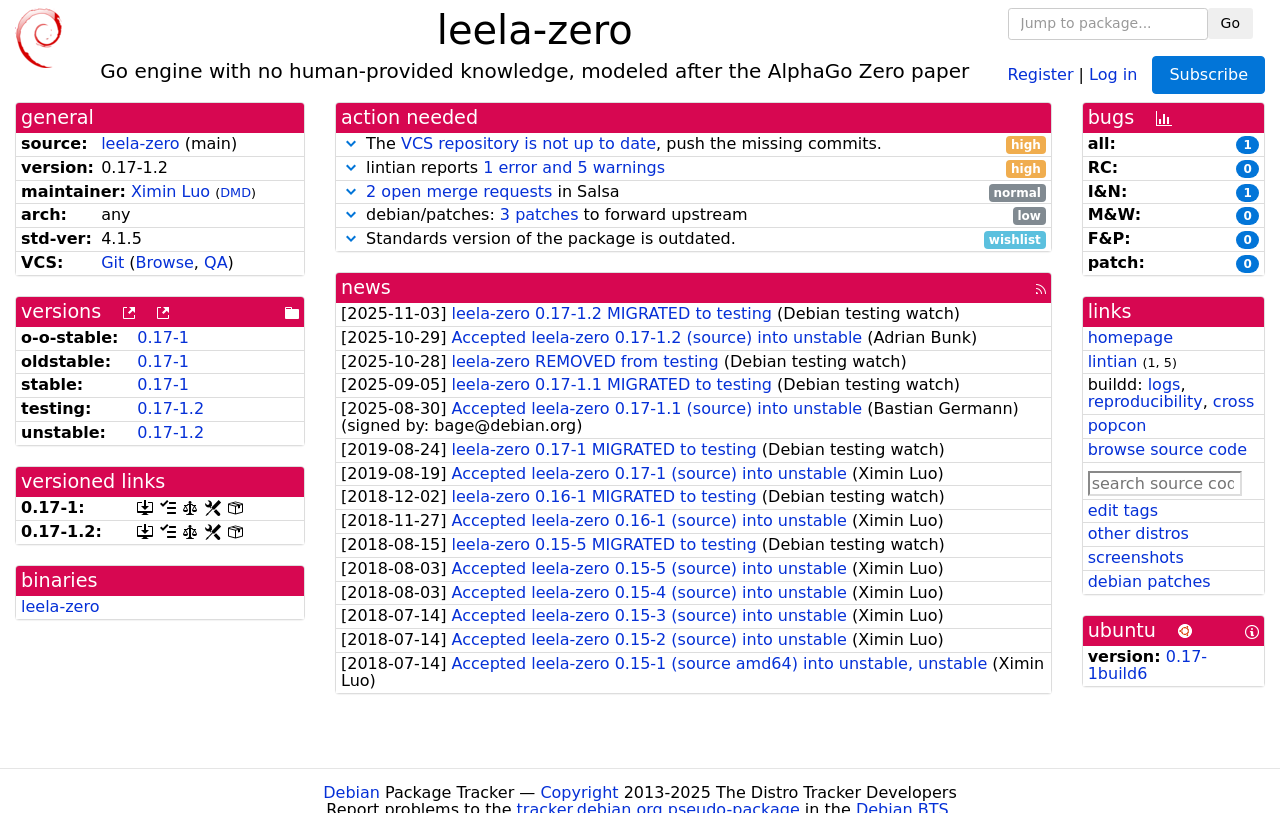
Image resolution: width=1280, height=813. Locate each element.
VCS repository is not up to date (528, 143)
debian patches (1149, 581)
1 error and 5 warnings (574, 167)
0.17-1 (163, 337)
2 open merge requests (459, 191)
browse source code (1167, 449)
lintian (1113, 361)
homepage (1130, 337)
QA (216, 262)
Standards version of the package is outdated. (693, 239)
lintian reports (693, 168)
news (366, 287)
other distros (1138, 533)
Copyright (579, 792)
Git (112, 262)
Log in (1113, 73)
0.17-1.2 (170, 408)
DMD (235, 192)
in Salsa (693, 192)
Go (1230, 23)
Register (1041, 73)
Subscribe (1208, 74)
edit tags (1123, 510)
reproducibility (1145, 401)
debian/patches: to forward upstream (693, 215)
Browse (165, 262)
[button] (351, 143)
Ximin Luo (170, 191)
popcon (1117, 425)
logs (1164, 384)
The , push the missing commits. (693, 144)
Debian (351, 792)
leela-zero (140, 143)
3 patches (539, 214)
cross (1233, 401)
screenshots (1136, 557)
